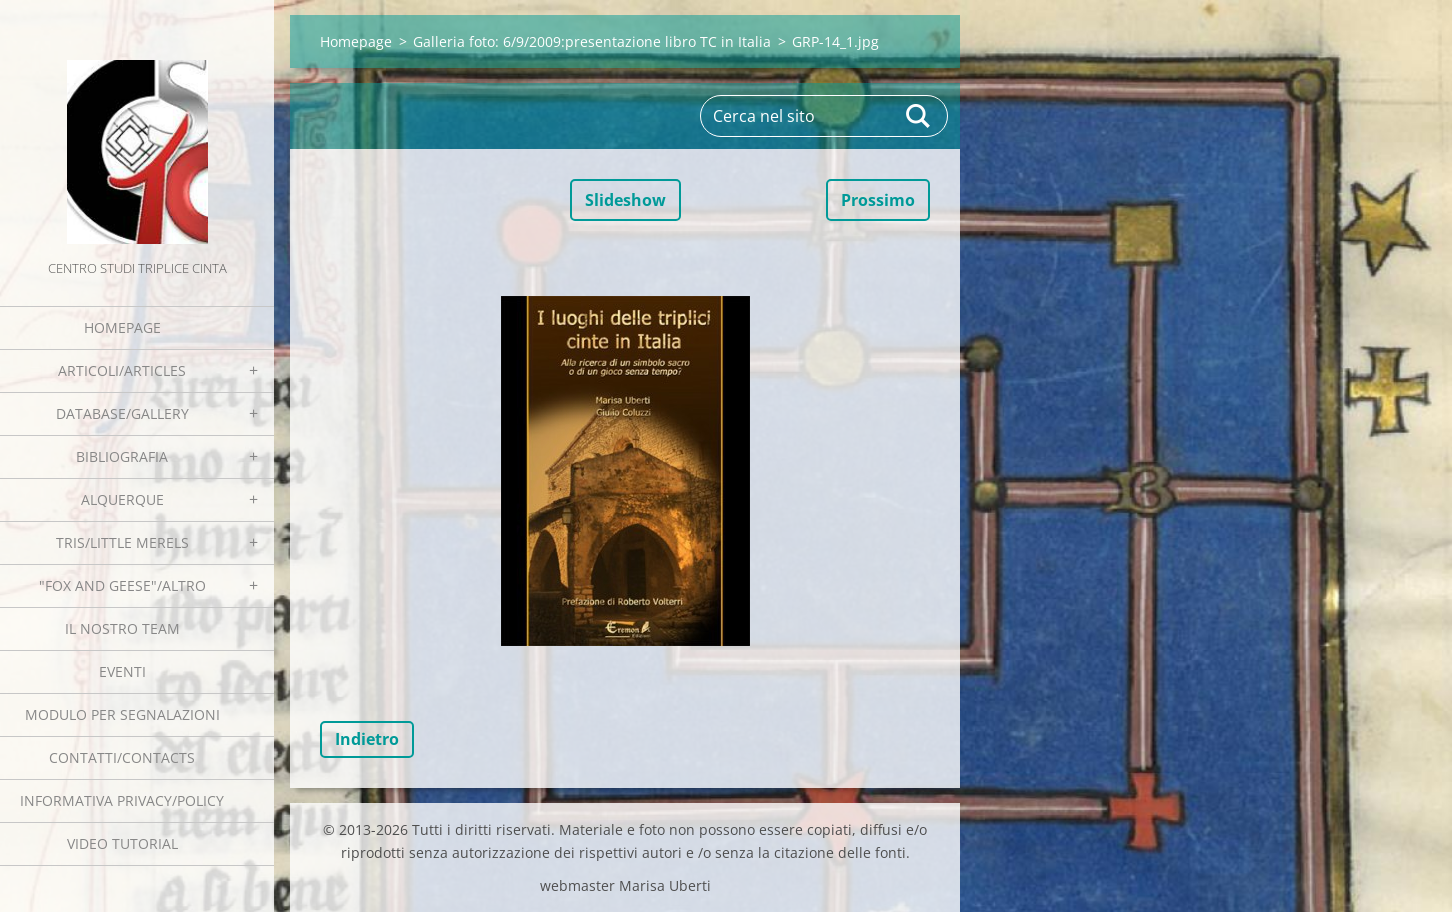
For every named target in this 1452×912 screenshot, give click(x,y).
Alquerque (122, 499)
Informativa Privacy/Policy (122, 800)
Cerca (919, 116)
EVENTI (122, 671)
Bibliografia (122, 456)
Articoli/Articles (122, 370)
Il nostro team (122, 628)
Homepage (122, 327)
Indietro (367, 739)
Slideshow (625, 200)
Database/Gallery (122, 413)
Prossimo (878, 200)
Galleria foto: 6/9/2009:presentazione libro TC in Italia (592, 41)
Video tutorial (122, 843)
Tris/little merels (122, 542)
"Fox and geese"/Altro (122, 585)
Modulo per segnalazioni (122, 714)
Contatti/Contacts (122, 757)
